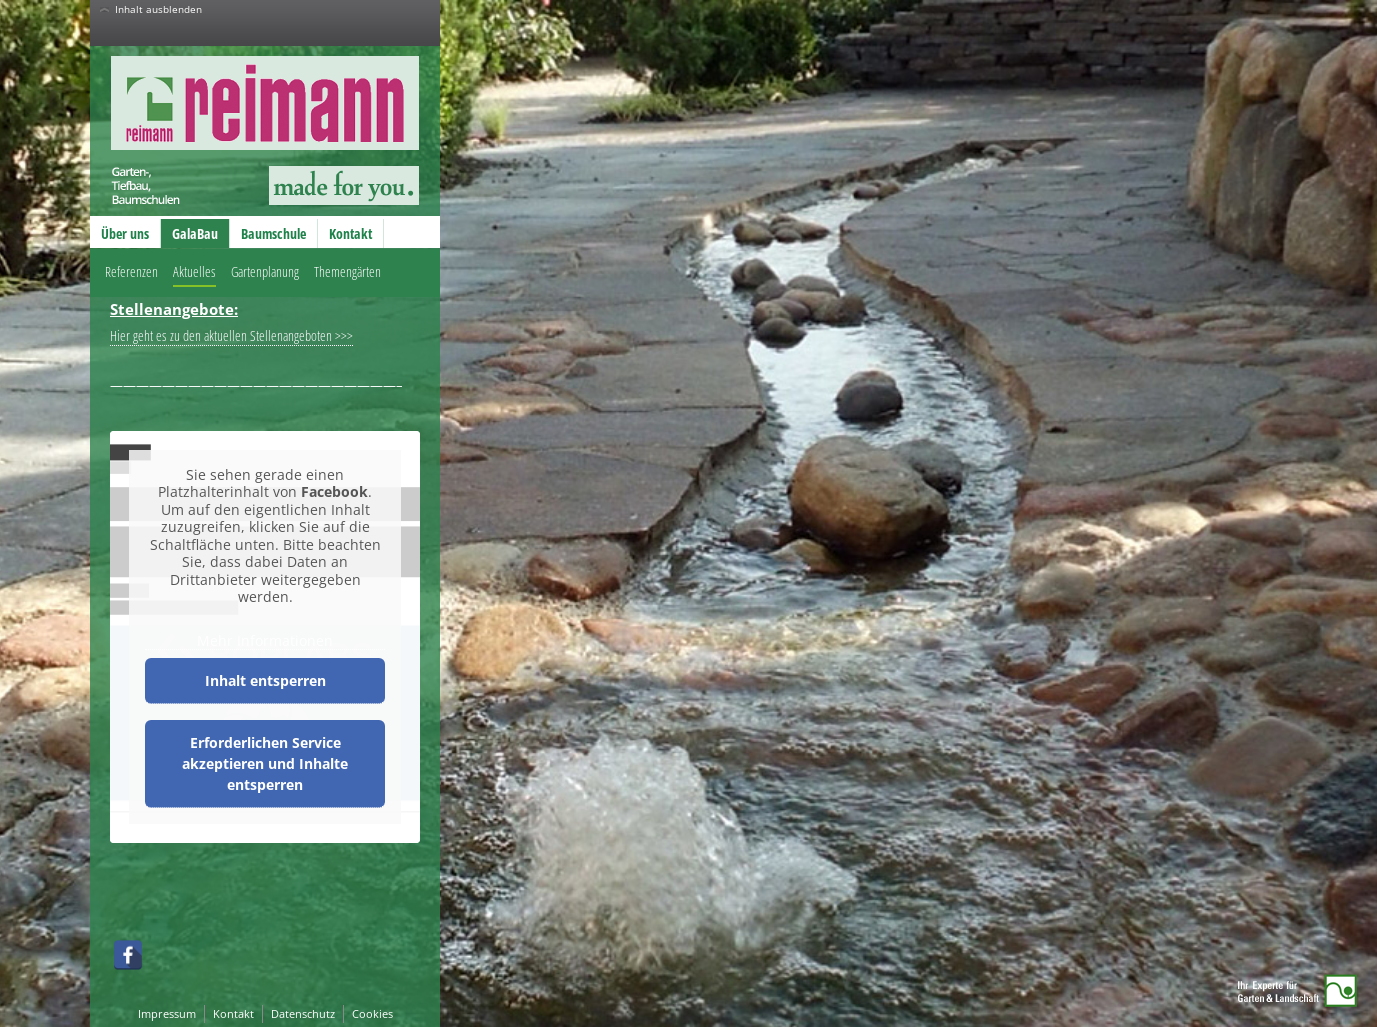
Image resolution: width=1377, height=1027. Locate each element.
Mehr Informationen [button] (265, 641)
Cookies (372, 1013)
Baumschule (273, 233)
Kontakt (350, 233)
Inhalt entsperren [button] (265, 680)
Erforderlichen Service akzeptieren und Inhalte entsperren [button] (265, 763)
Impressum (167, 1013)
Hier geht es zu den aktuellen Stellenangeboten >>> (231, 335)
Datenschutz (303, 1013)
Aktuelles (194, 271)
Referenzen (131, 271)
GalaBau (195, 233)
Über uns (125, 233)
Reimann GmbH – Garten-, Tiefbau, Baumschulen (248, 130)
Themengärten (347, 271)
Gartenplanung (265, 271)
